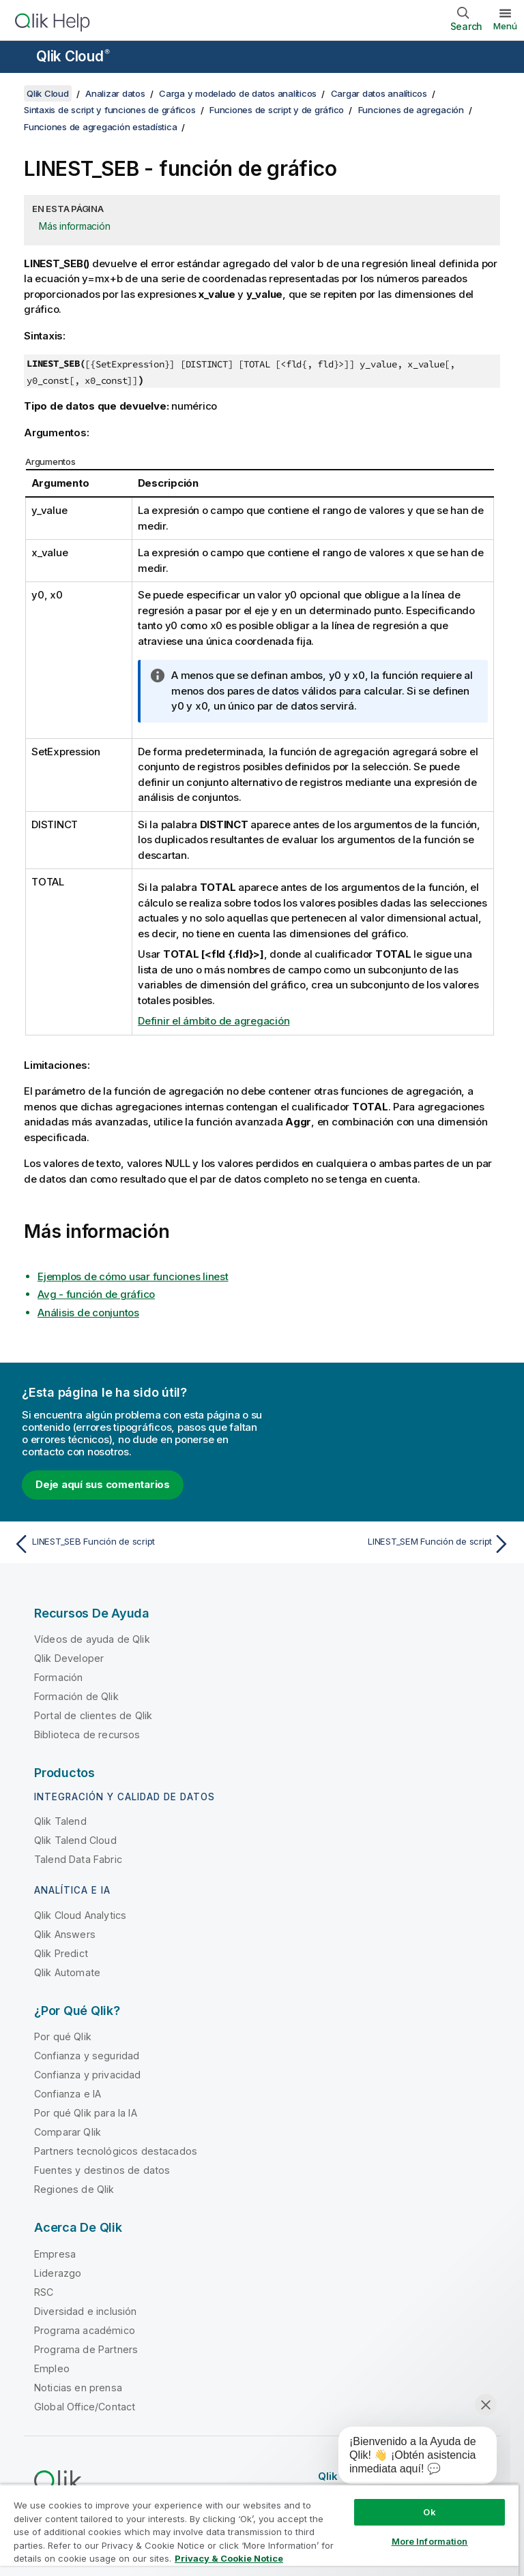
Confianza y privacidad (87, 2074)
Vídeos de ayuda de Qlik (92, 1639)
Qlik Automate (67, 1972)
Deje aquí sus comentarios (102, 1484)
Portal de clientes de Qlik (93, 1715)
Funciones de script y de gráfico (276, 109)
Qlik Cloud (73, 56)
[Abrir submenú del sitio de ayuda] (19, 58)
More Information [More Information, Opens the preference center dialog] (430, 2541)
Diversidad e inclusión (85, 2311)
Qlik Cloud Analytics (80, 1915)
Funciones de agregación (411, 109)
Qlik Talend (60, 1821)
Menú (505, 25)
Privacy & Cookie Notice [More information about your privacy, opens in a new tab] (229, 2558)
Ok (429, 2511)
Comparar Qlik (67, 2132)
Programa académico (84, 2330)
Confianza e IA (67, 2094)
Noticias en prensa (78, 2387)
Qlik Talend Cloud (75, 1840)
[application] (408, 2458)
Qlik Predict (61, 1953)
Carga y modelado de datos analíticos (238, 93)
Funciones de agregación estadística (100, 126)
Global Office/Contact (84, 2406)
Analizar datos (115, 93)
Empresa (55, 2254)
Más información (74, 226)
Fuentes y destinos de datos (102, 2170)
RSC (43, 2292)
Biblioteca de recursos (87, 1734)
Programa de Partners (86, 2349)
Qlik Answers (65, 1934)
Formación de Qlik (76, 1696)
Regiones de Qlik (74, 2189)
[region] (259, 2530)
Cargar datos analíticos (379, 93)
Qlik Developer (69, 1658)
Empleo (52, 2368)
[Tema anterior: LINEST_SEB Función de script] (133, 1544)
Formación (58, 1677)
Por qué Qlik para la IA (85, 2113)
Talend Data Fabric (78, 1859)
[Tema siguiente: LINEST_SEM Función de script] (390, 1544)
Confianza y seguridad (86, 2055)
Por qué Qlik (62, 2036)
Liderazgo (57, 2273)
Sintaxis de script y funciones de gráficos (110, 109)
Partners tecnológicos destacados (115, 2151)
